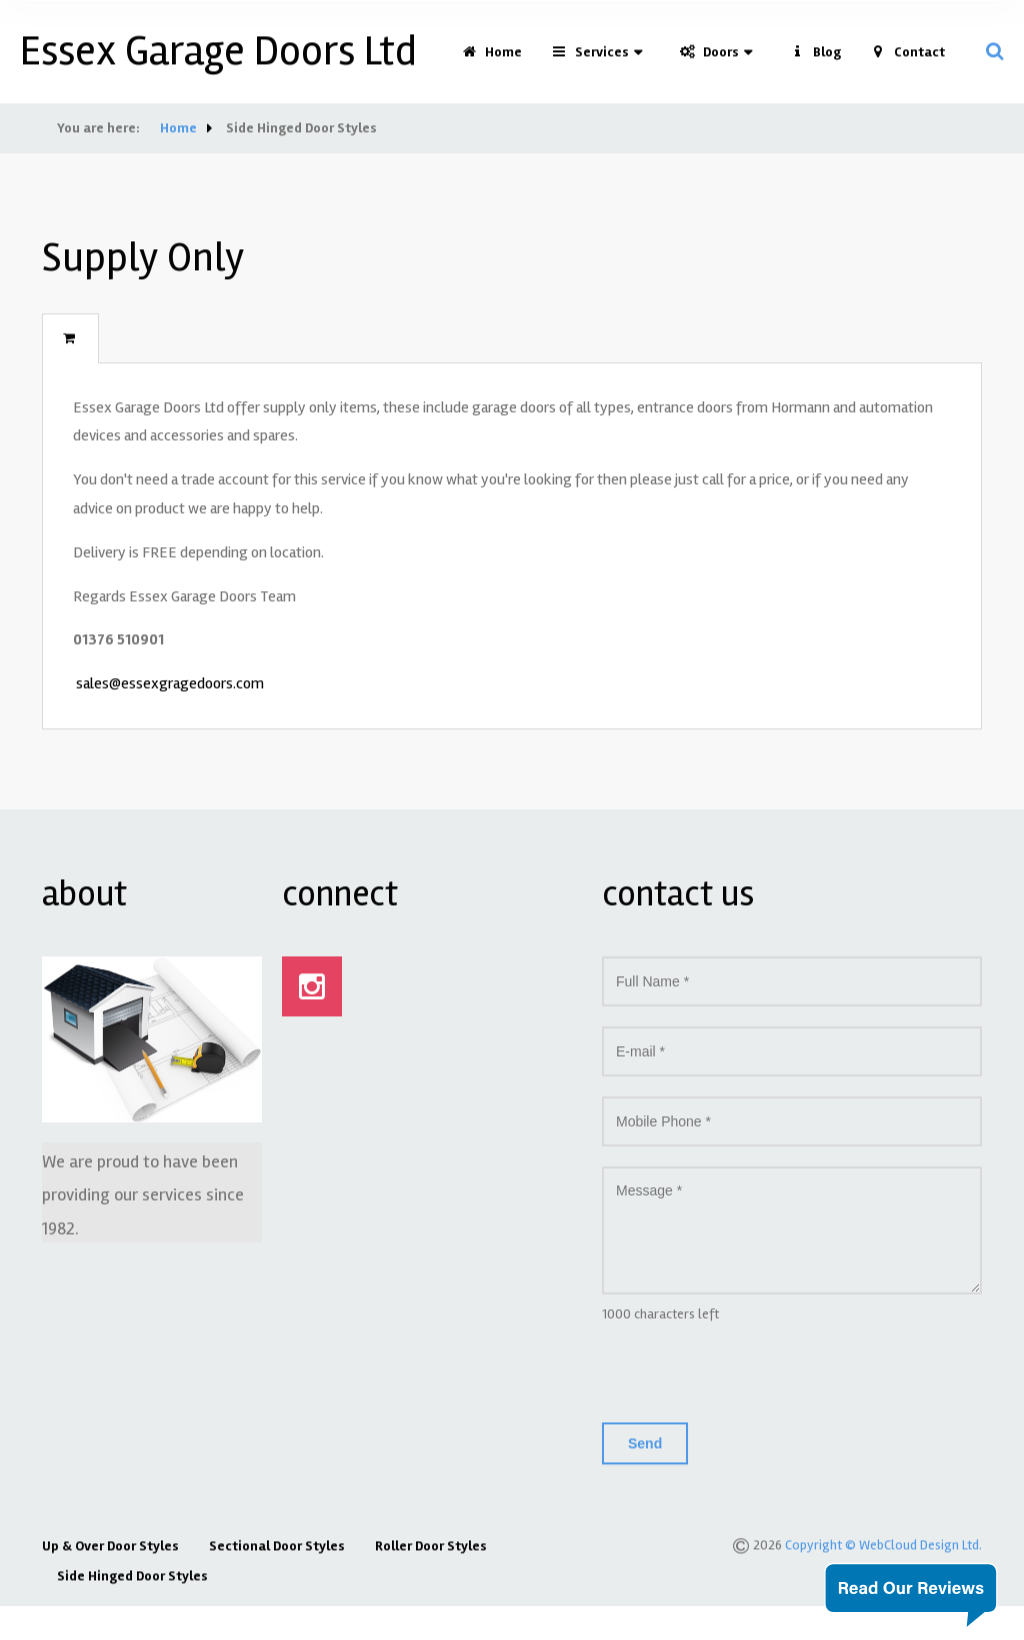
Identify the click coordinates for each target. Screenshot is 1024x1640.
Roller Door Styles (431, 1551)
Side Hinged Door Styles (132, 1581)
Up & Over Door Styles (110, 1551)
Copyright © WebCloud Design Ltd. (883, 1550)
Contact (908, 58)
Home (492, 58)
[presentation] (754, 1379)
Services (590, 58)
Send (645, 1449)
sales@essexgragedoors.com (170, 690)
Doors (709, 58)
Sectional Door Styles (277, 1551)
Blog (815, 58)
